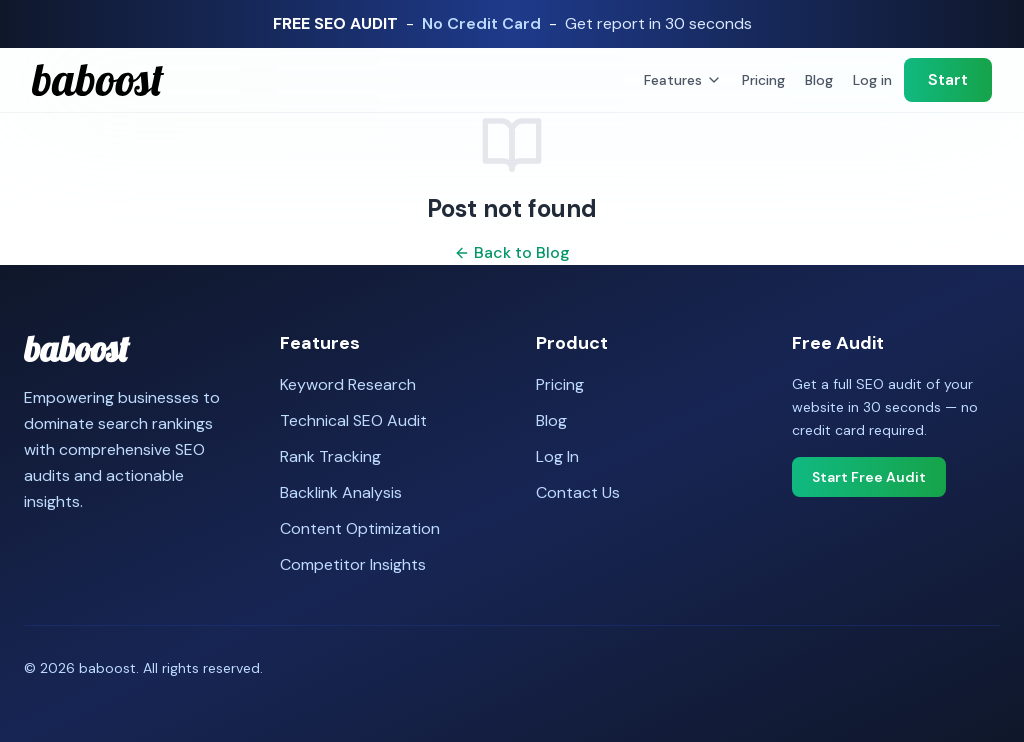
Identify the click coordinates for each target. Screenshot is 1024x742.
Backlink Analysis (341, 492)
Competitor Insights (353, 564)
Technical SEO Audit (353, 420)
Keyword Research (348, 384)
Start (948, 79)
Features (683, 80)
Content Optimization (360, 528)
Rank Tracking (330, 456)
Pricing (763, 80)
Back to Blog (512, 252)
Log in (872, 80)
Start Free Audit (869, 477)
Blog (819, 80)
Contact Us (578, 492)
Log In (557, 456)
